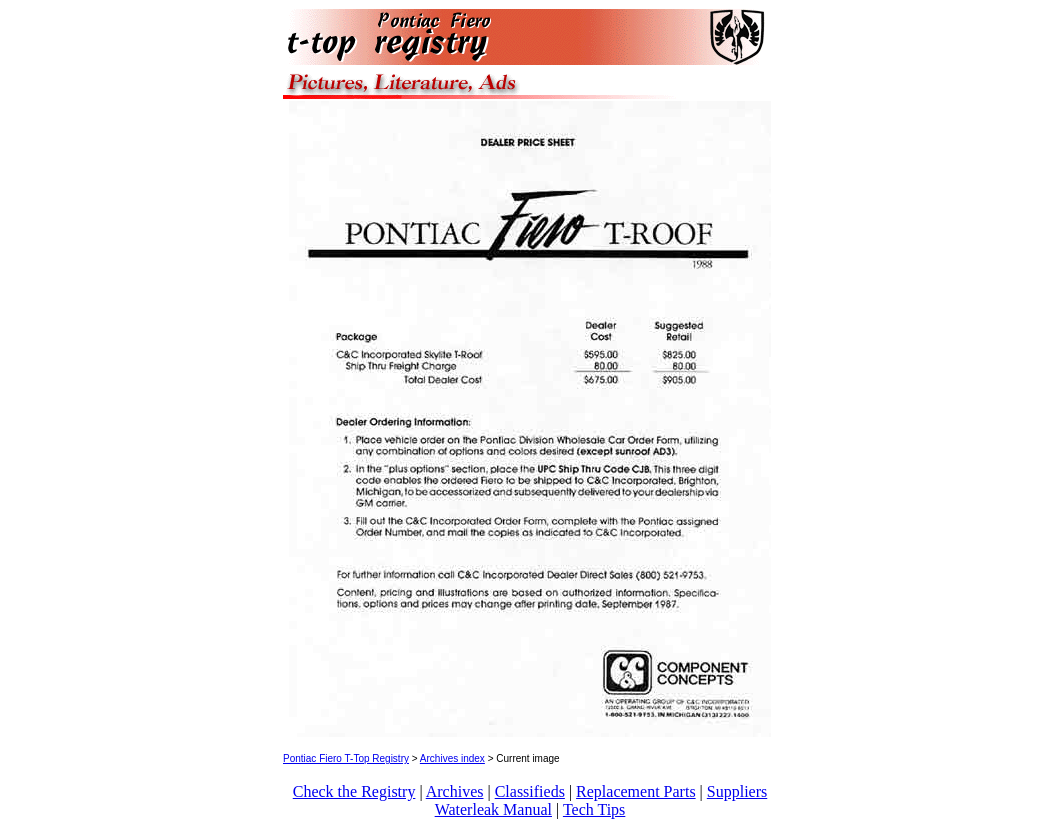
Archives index (452, 758)
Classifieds (530, 791)
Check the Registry (354, 791)
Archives (455, 791)
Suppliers (737, 791)
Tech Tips (594, 809)
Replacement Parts (636, 791)
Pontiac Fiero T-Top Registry (346, 758)
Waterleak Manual (493, 809)
